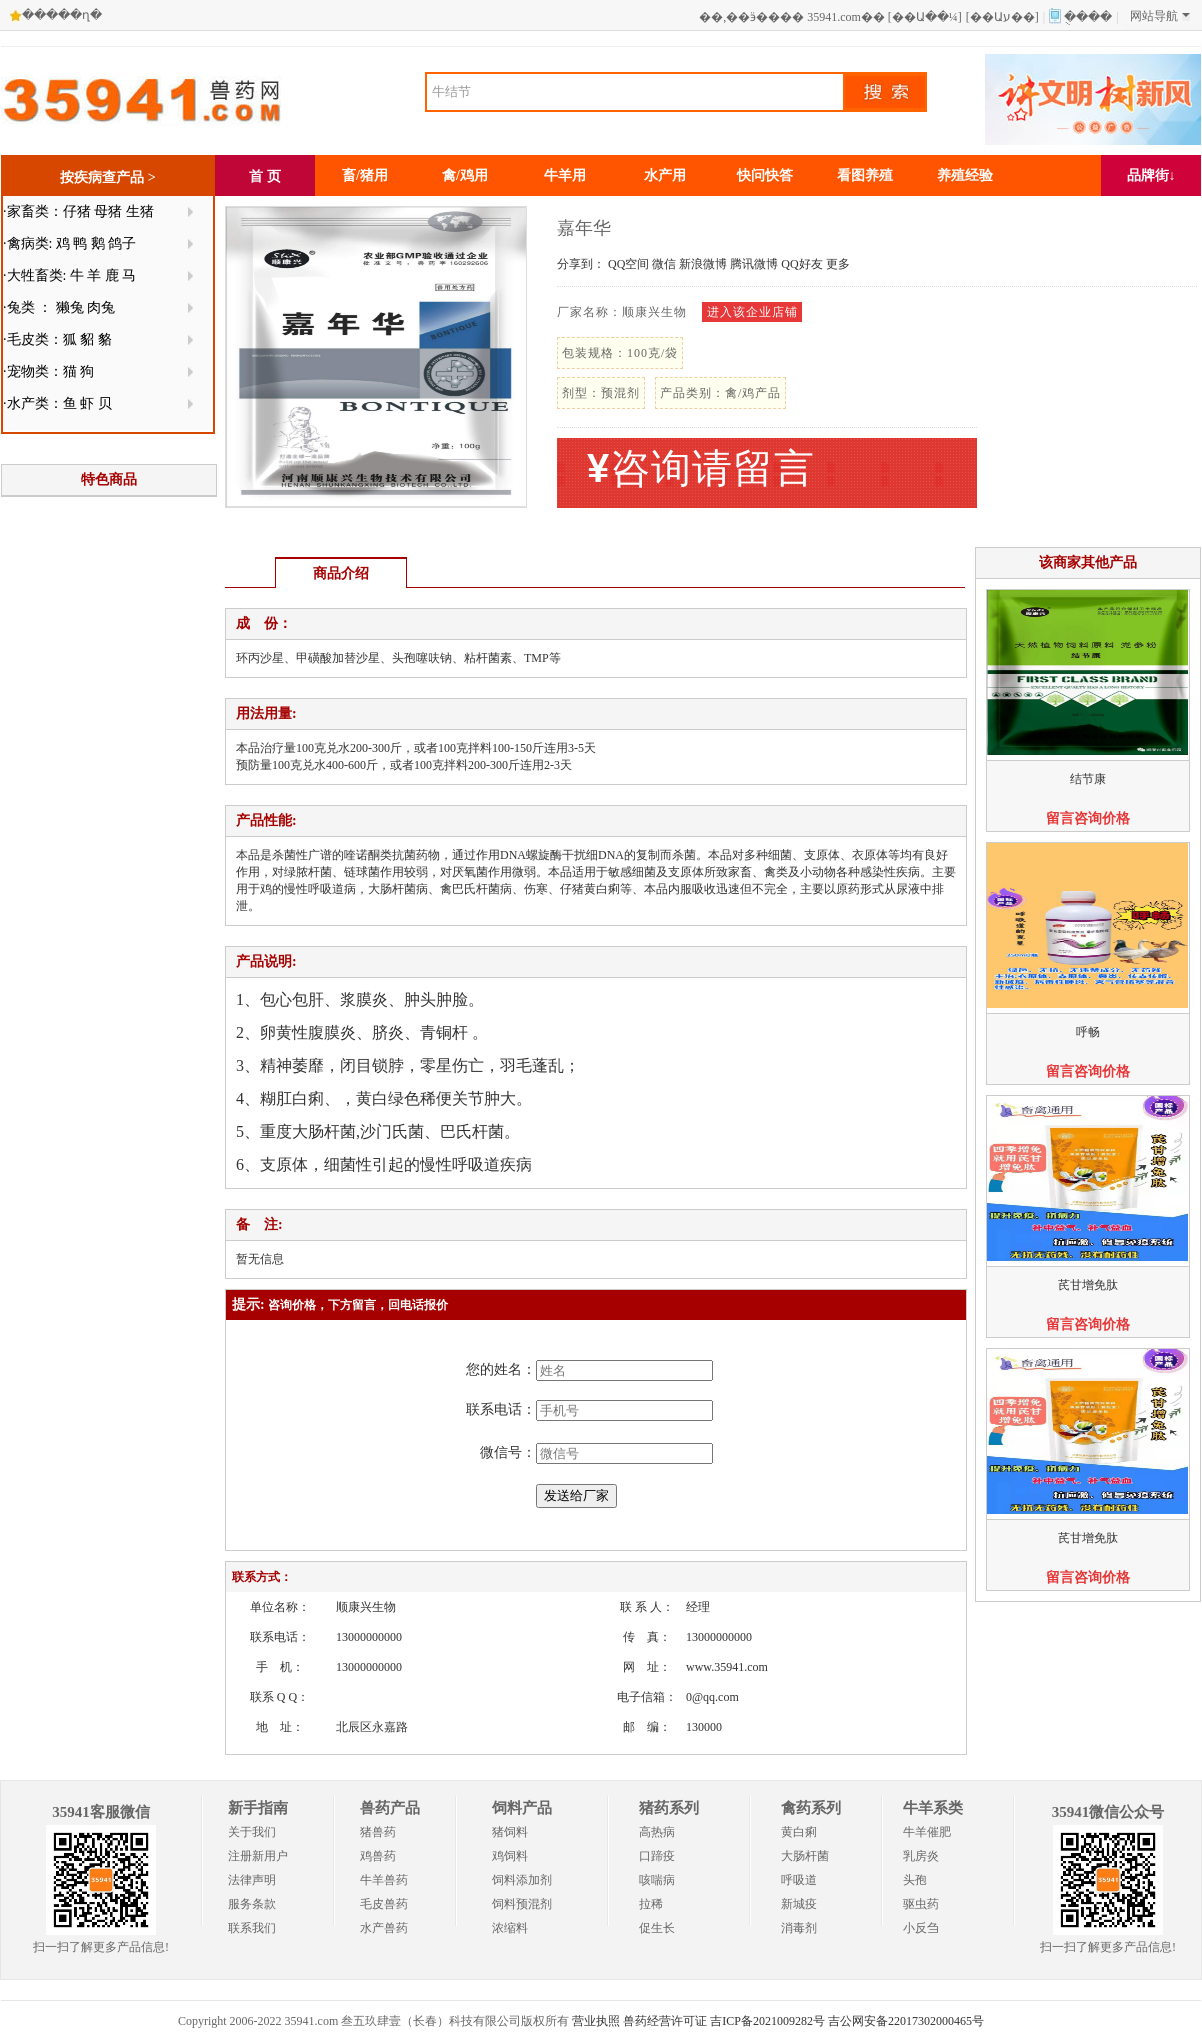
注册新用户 (258, 1856)
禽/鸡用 (465, 175)
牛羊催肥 (927, 1832)
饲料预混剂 (522, 1904)
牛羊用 (565, 175)
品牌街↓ (1151, 175)
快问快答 (765, 175)
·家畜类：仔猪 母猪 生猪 (78, 211)
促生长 (657, 1928)
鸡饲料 (510, 1856)
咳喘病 (657, 1880)
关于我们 (252, 1832)
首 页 (265, 176)
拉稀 (651, 1904)
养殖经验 (965, 175)
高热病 (657, 1832)
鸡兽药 (378, 1856)
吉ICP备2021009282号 (767, 2021)
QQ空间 (628, 264)
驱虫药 (921, 1904)
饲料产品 (522, 1808)
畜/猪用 (365, 175)
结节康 (1088, 779)
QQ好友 (801, 264)
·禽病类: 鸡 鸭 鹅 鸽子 (69, 243)
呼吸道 (799, 1880)
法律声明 (252, 1880)
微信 (664, 264)
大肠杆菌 (805, 1856)
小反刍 (921, 1928)
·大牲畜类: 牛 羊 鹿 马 (69, 275)
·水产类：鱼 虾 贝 (57, 403)
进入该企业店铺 (752, 312)
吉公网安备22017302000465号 (906, 2021)
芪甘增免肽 (1088, 1285)
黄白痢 (799, 1832)
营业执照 (596, 2021)
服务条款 (252, 1904)
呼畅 (1088, 1032)
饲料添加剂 (522, 1880)
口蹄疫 (657, 1856)
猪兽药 (378, 1832)
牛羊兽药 (384, 1880)
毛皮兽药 (384, 1904)
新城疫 (799, 1904)
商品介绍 (341, 573)
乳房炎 (921, 1856)
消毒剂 (799, 1928)
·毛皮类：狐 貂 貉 (57, 339)
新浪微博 (703, 264)
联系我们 (252, 1928)
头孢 (915, 1880)
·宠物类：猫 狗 (48, 371)
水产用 (665, 175)
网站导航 (1160, 16)
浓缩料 (510, 1928)
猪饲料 (510, 1832)
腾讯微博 (754, 264)
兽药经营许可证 (665, 2021)
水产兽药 (384, 1928)
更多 (838, 264)
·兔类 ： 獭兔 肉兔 (59, 307)
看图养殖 (865, 175)
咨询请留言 (701, 468)
